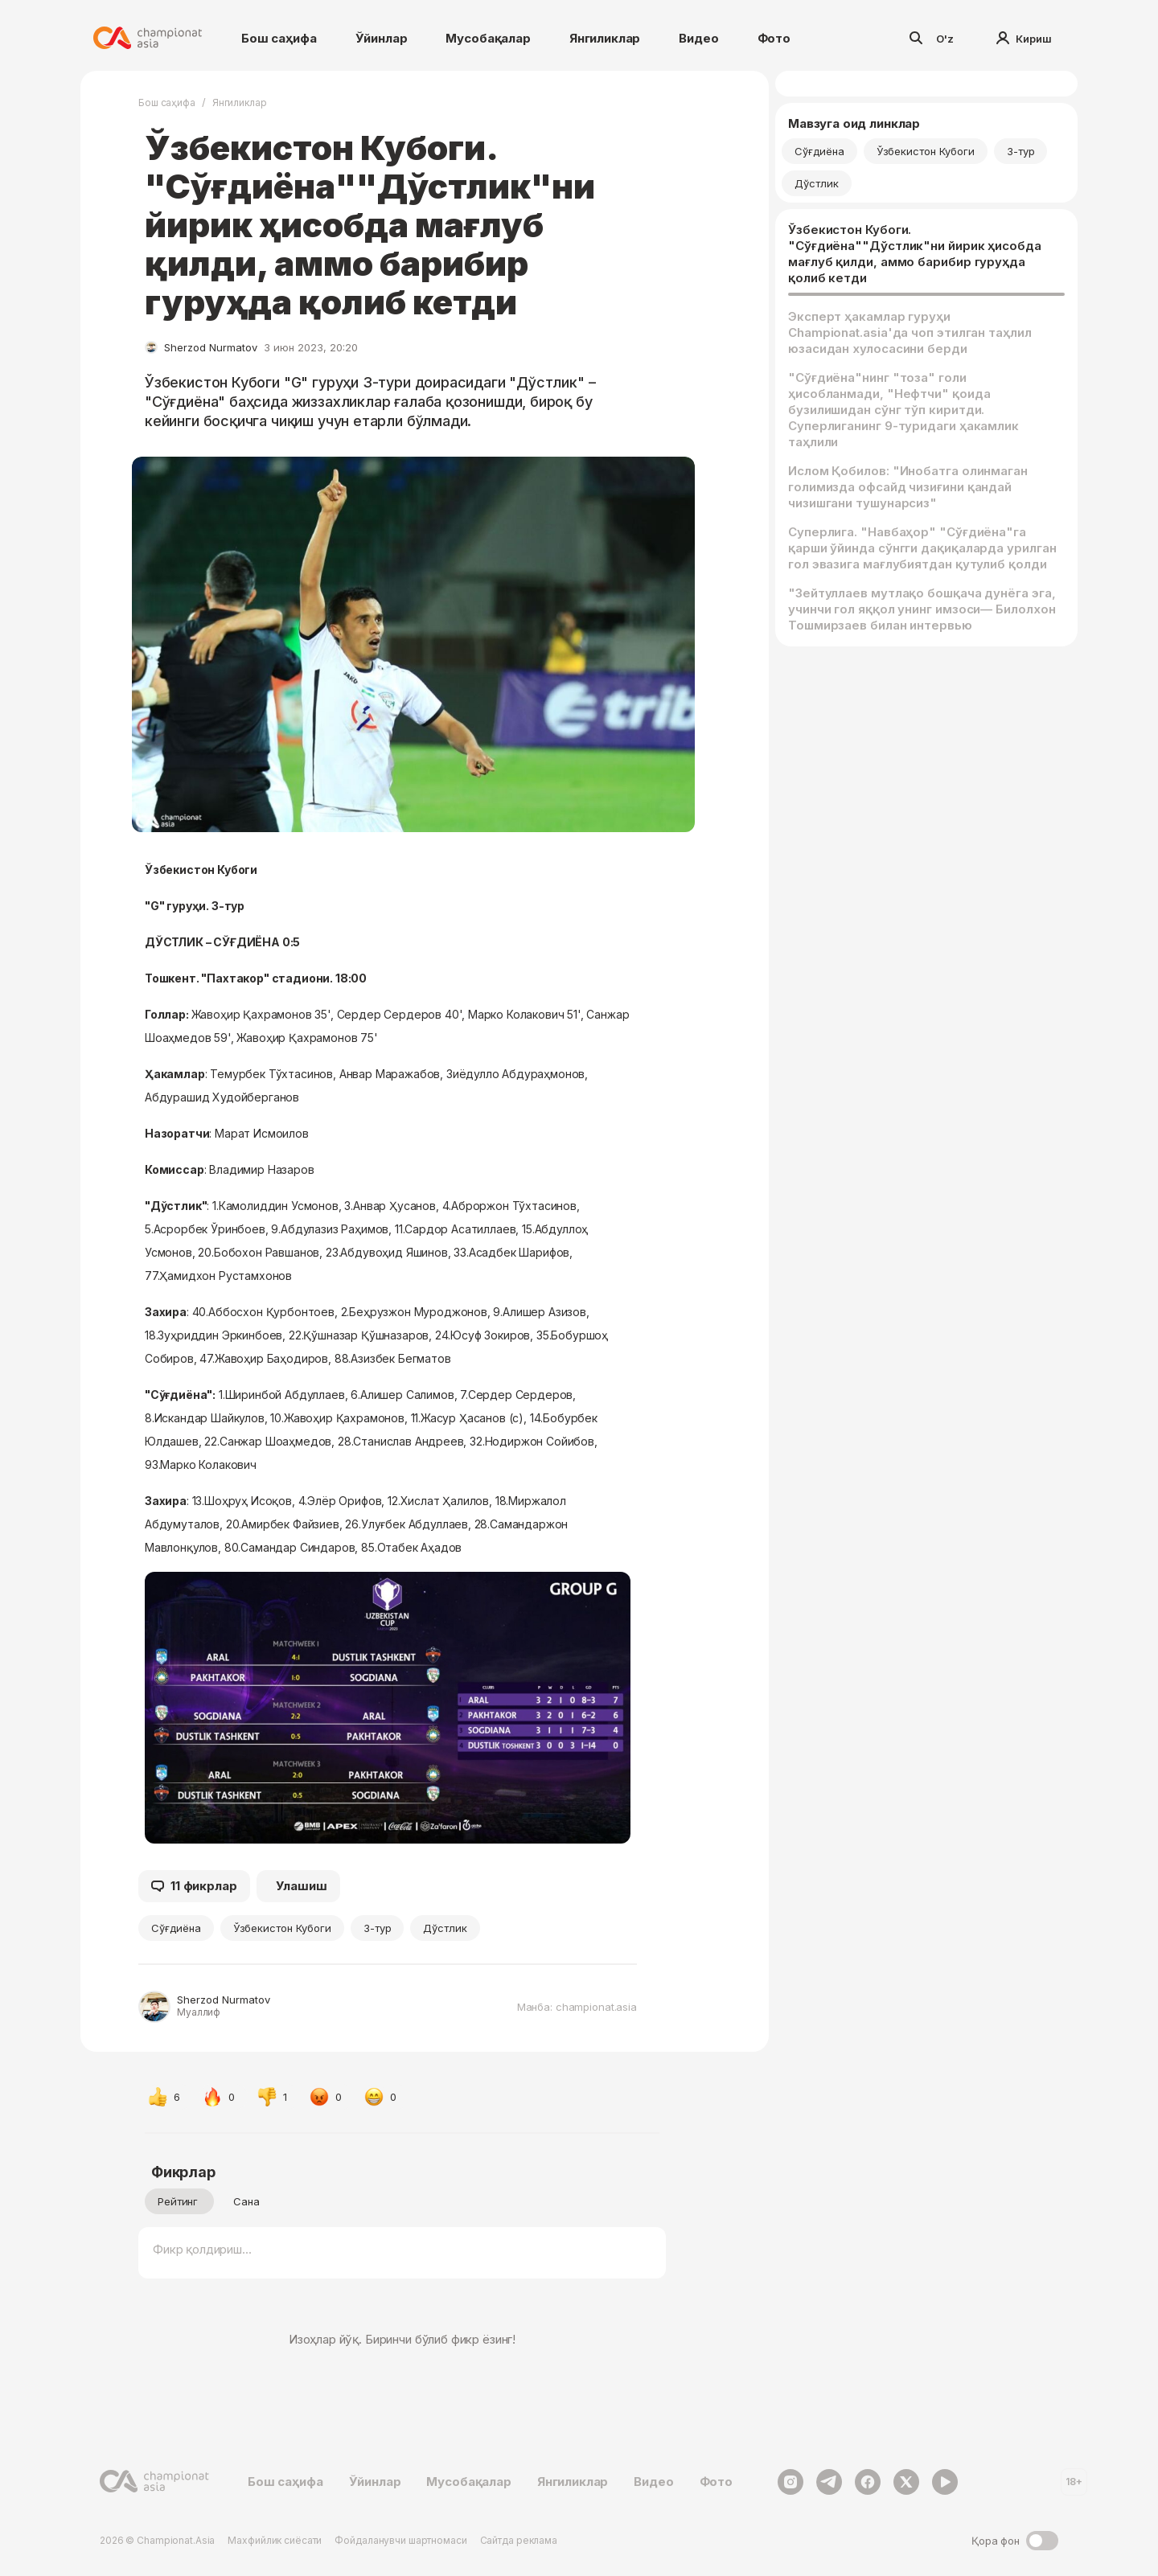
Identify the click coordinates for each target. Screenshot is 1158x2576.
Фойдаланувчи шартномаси (400, 2540)
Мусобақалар (488, 38)
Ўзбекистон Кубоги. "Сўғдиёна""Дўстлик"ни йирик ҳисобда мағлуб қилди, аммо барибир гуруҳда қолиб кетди (914, 253)
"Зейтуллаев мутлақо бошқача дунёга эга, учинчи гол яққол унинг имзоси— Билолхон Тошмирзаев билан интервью (922, 609)
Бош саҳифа (279, 38)
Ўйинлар (381, 38)
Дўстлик (445, 1928)
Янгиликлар (605, 38)
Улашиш (301, 1885)
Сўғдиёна (176, 1928)
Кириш (1024, 38)
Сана (246, 2201)
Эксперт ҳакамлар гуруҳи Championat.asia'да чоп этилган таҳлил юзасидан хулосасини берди (910, 332)
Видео (698, 38)
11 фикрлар (194, 1886)
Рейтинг (178, 2201)
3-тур (377, 1928)
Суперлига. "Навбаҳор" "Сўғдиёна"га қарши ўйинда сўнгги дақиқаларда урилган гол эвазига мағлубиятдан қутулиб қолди (922, 548)
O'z (945, 38)
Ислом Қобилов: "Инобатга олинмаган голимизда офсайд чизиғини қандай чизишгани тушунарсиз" (908, 487)
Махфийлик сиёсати (275, 2540)
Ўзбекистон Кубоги (282, 1928)
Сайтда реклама (518, 2540)
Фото (774, 38)
